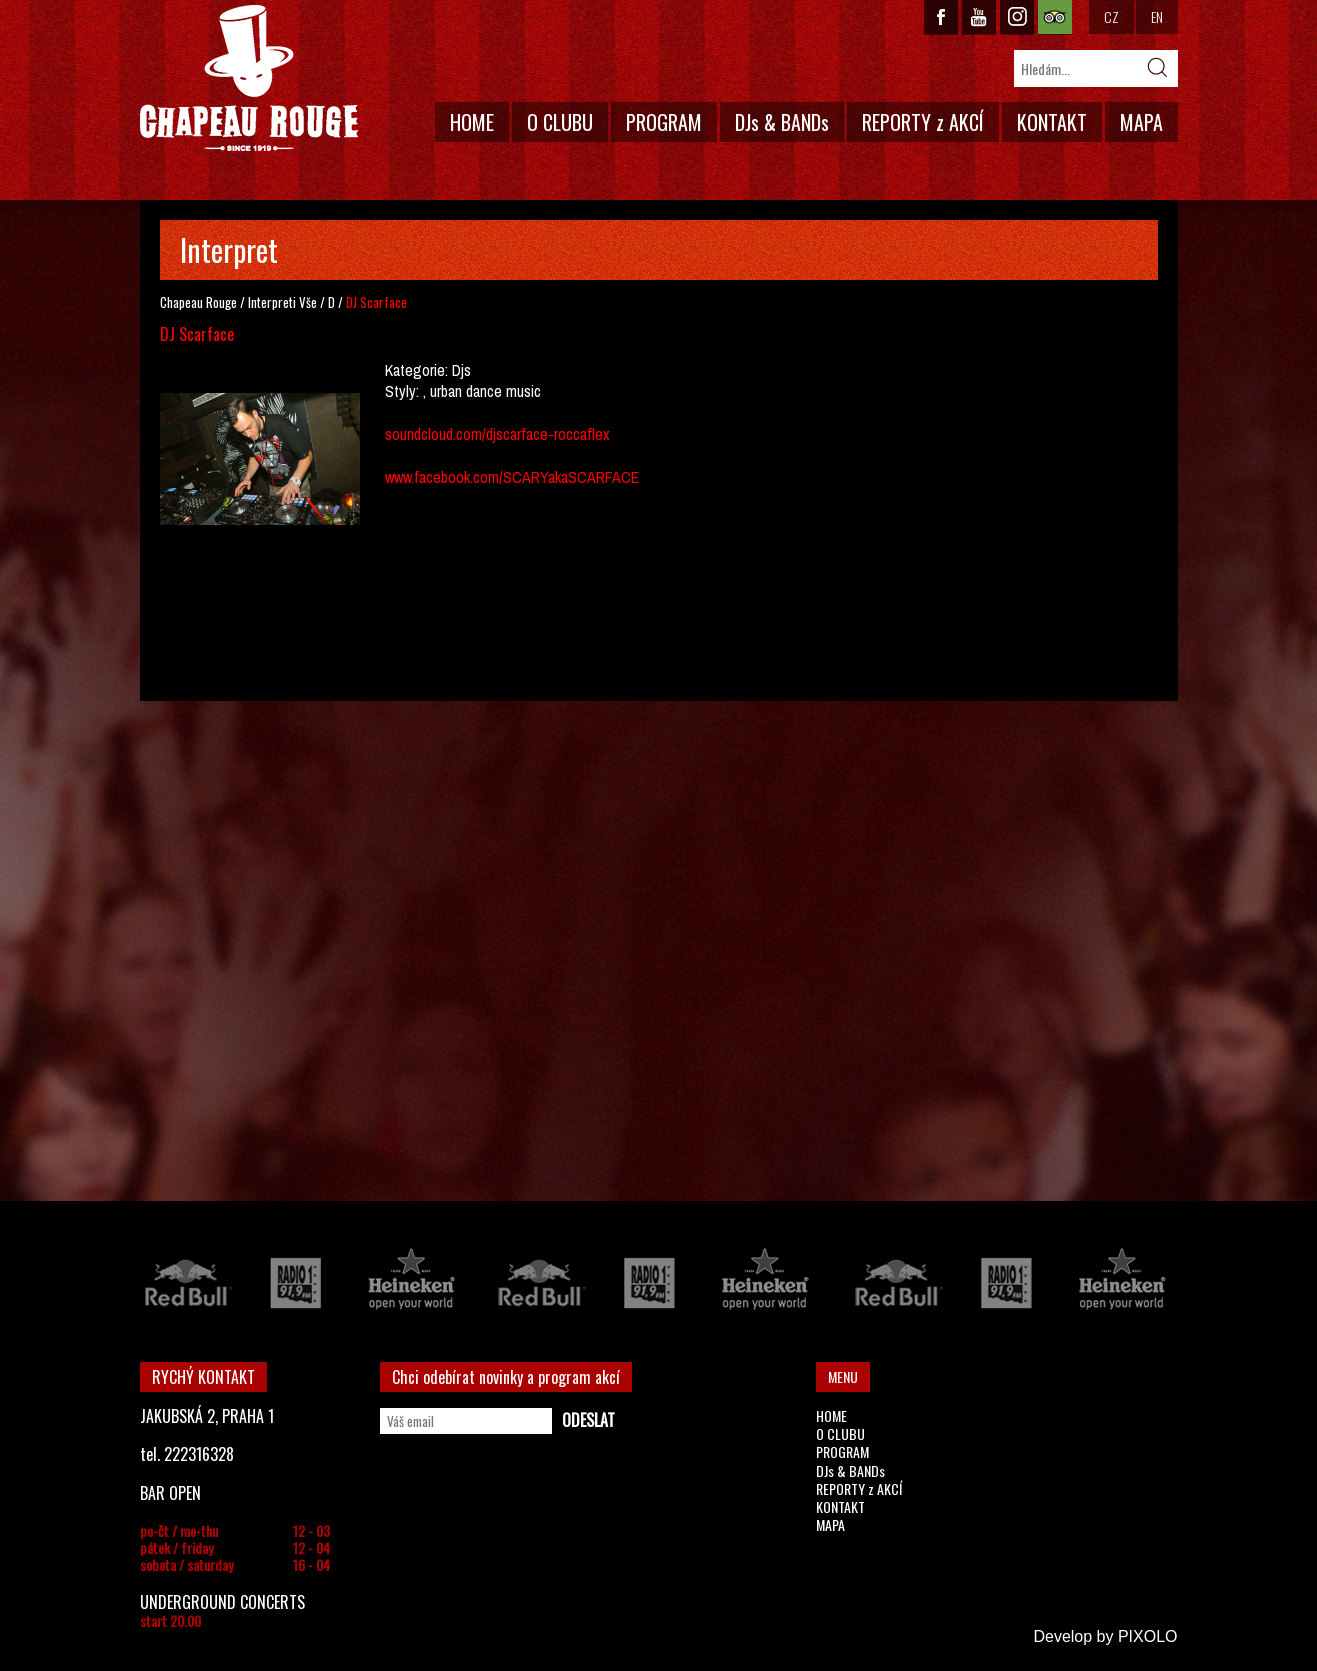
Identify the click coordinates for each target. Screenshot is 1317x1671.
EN (1157, 16)
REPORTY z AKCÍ (923, 122)
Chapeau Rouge (198, 302)
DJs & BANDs (782, 122)
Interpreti (272, 302)
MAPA (1141, 122)
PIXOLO (1148, 1636)
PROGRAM (664, 122)
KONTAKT (1052, 122)
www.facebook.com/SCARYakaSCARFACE (512, 477)
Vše (308, 302)
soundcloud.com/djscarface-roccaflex (497, 434)
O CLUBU (560, 122)
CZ (1111, 16)
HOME (472, 122)
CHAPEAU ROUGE (249, 78)
